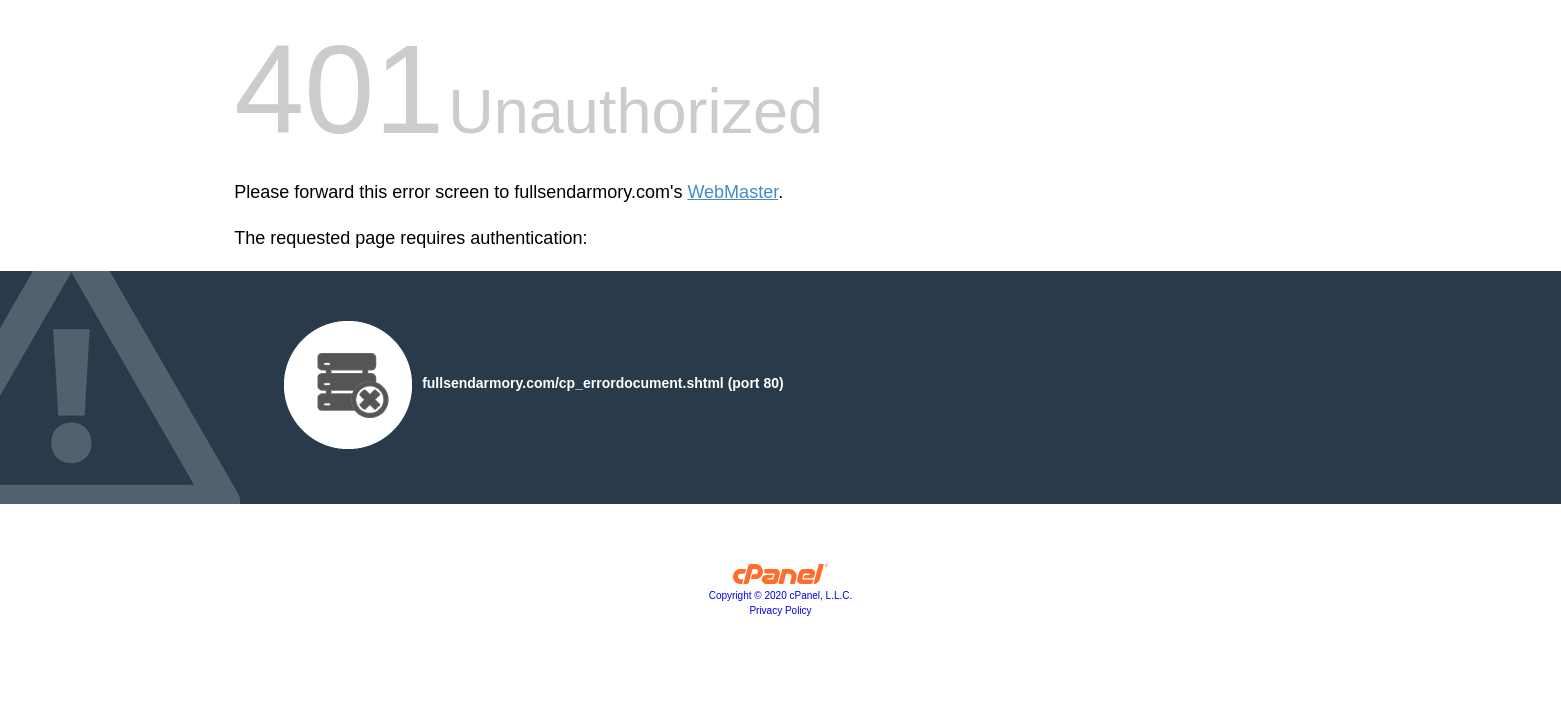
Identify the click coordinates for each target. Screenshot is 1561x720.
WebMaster (732, 192)
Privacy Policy (780, 610)
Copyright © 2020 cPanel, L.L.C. (781, 595)
